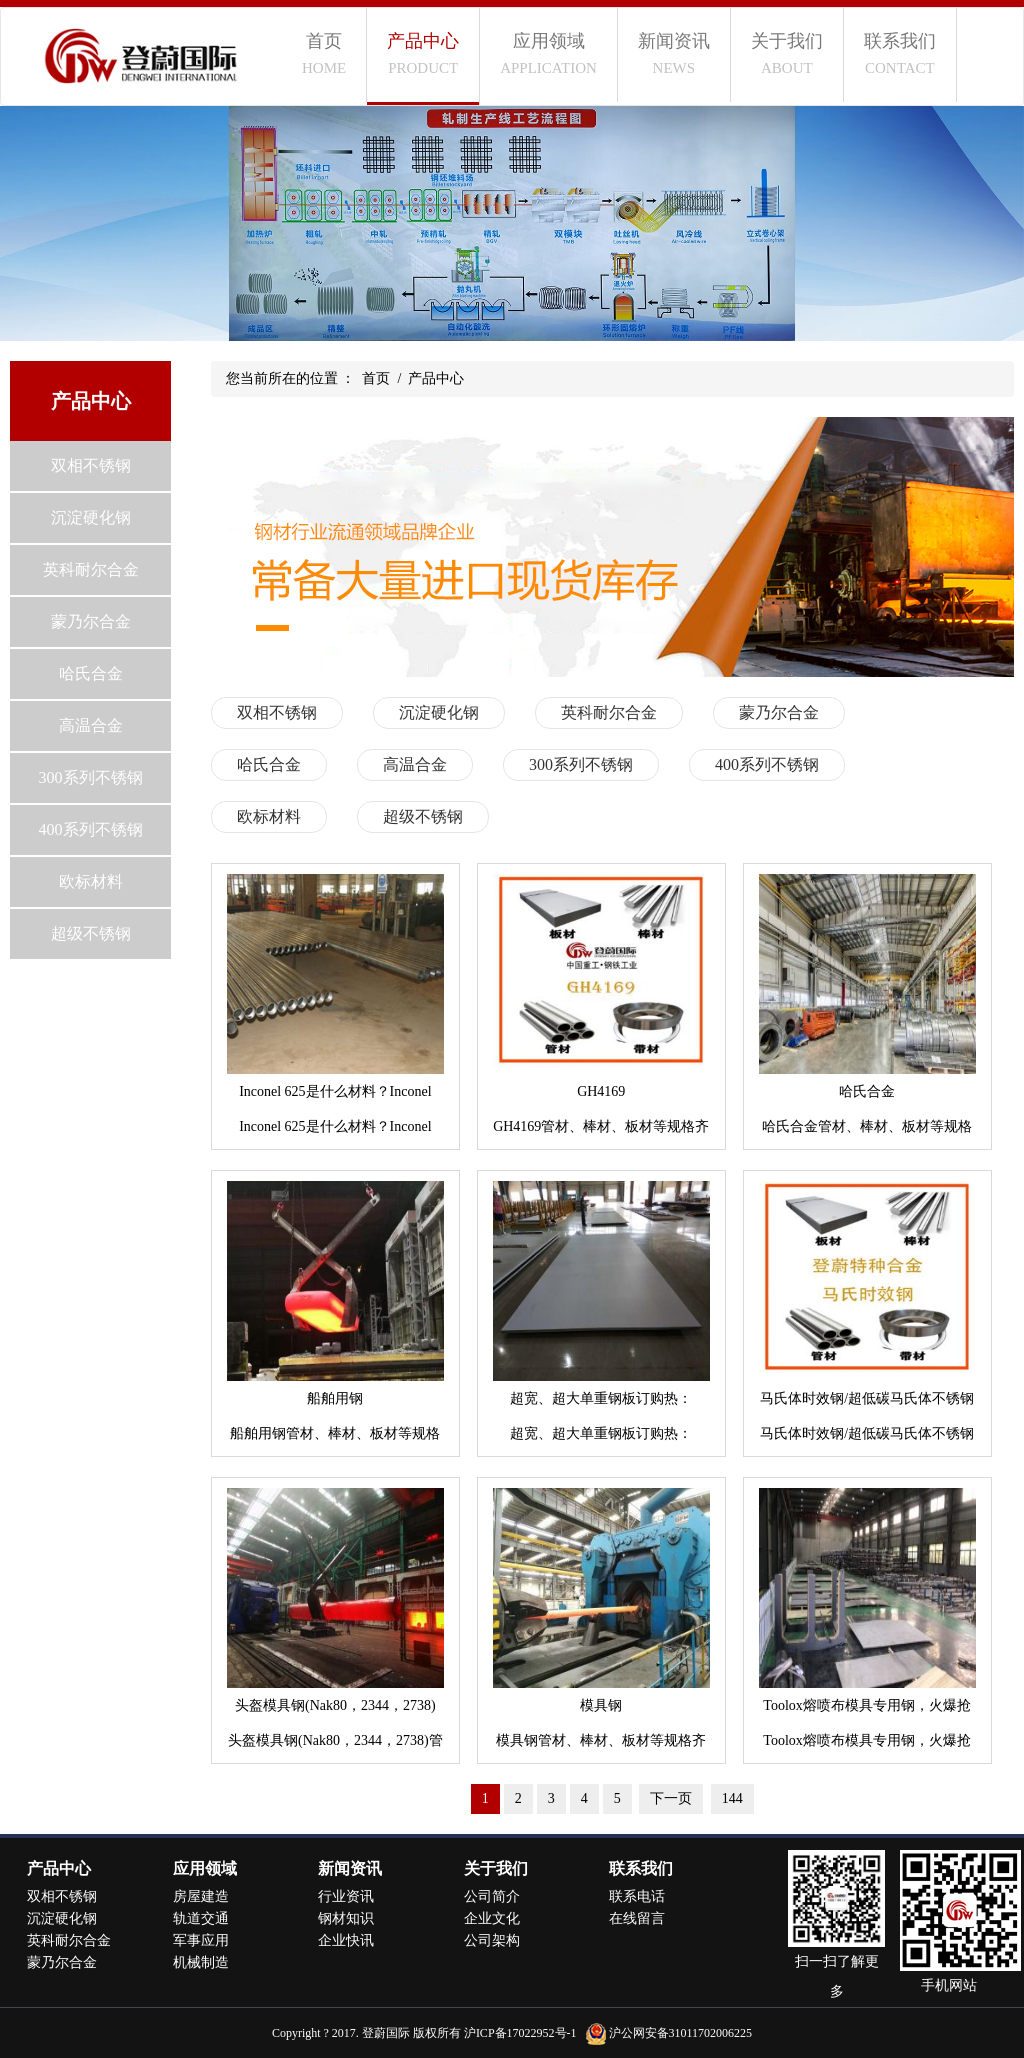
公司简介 (492, 1896)
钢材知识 (346, 1918)
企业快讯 (346, 1940)
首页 (324, 53)
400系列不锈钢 (91, 829)
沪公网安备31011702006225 (681, 2033)
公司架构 (492, 1940)
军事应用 (201, 1940)
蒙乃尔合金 (91, 621)
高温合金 (91, 725)
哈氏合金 (91, 673)
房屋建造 (201, 1896)
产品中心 (423, 53)
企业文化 (492, 1918)
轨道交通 (201, 1918)
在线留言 (637, 1918)
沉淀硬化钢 (91, 517)
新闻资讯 (674, 53)
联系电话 (637, 1896)
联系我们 (900, 53)
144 (732, 1798)
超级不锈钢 (91, 933)
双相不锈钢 (91, 465)
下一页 (671, 1798)
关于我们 (787, 53)
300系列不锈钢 (91, 777)
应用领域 (548, 53)
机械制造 (201, 1962)
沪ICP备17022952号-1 (520, 2033)
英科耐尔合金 (91, 569)
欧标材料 (91, 881)
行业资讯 (346, 1896)
